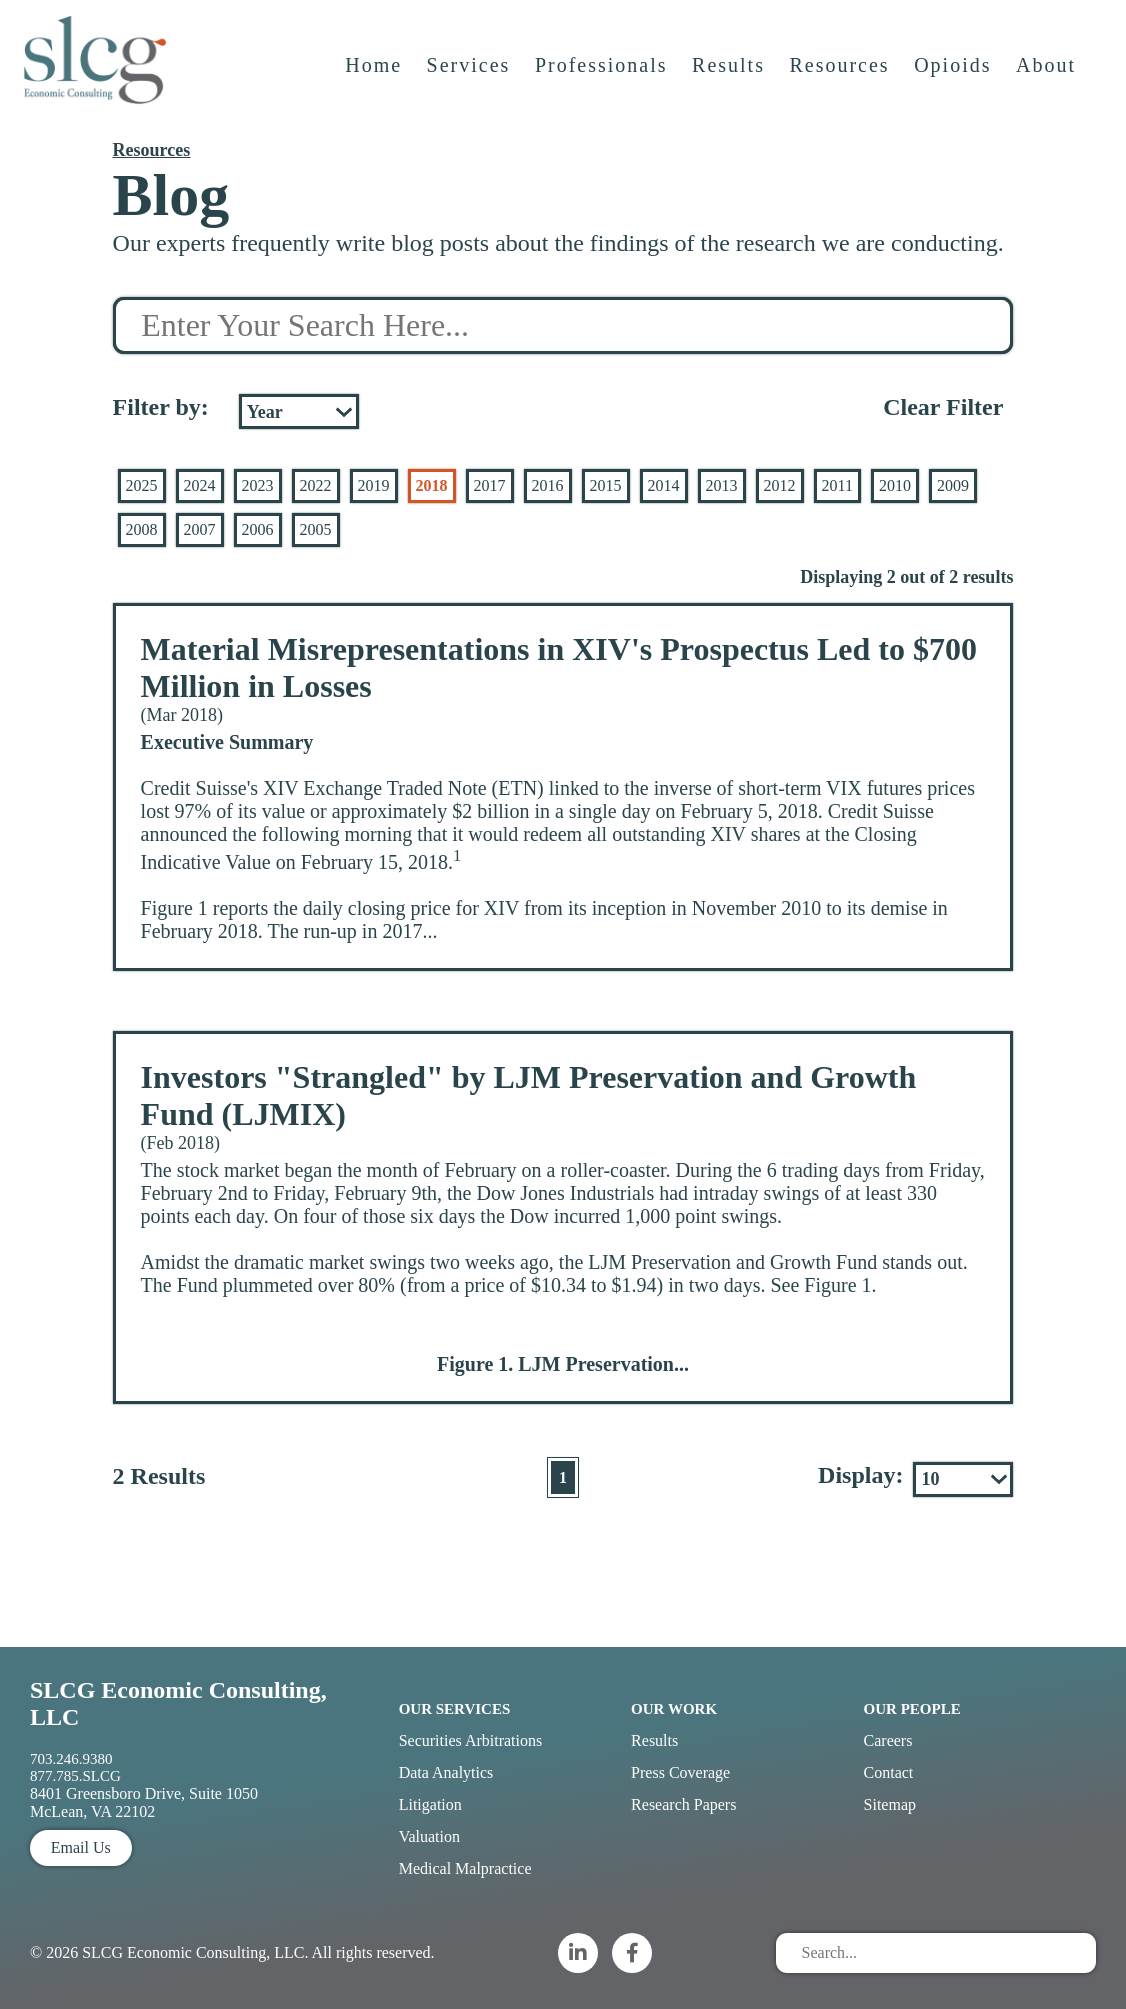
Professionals (603, 77)
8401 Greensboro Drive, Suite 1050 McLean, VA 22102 (144, 1802)
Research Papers (683, 1804)
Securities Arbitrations (471, 1740)
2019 (374, 485)
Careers (888, 1740)
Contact (889, 1772)
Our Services (455, 1709)
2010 (895, 485)
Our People (912, 1709)
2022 (316, 485)
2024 (200, 485)
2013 (722, 485)
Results (730, 77)
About (1048, 77)
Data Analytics (446, 1772)
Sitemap (890, 1804)
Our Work (674, 1709)
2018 (432, 485)
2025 (142, 485)
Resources (841, 77)
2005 (316, 529)
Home (375, 77)
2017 (490, 485)
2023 (258, 485)
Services (471, 77)
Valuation (429, 1836)
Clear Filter (943, 407)
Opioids (954, 77)
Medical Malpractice (465, 1868)
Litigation (430, 1804)
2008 (142, 529)
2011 (837, 485)
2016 (548, 485)
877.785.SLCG (75, 1776)
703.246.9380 (71, 1759)
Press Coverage (680, 1772)
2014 (664, 485)
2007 (200, 529)
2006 (258, 529)
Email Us (81, 1847)
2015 (606, 485)
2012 (780, 485)
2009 (953, 485)
